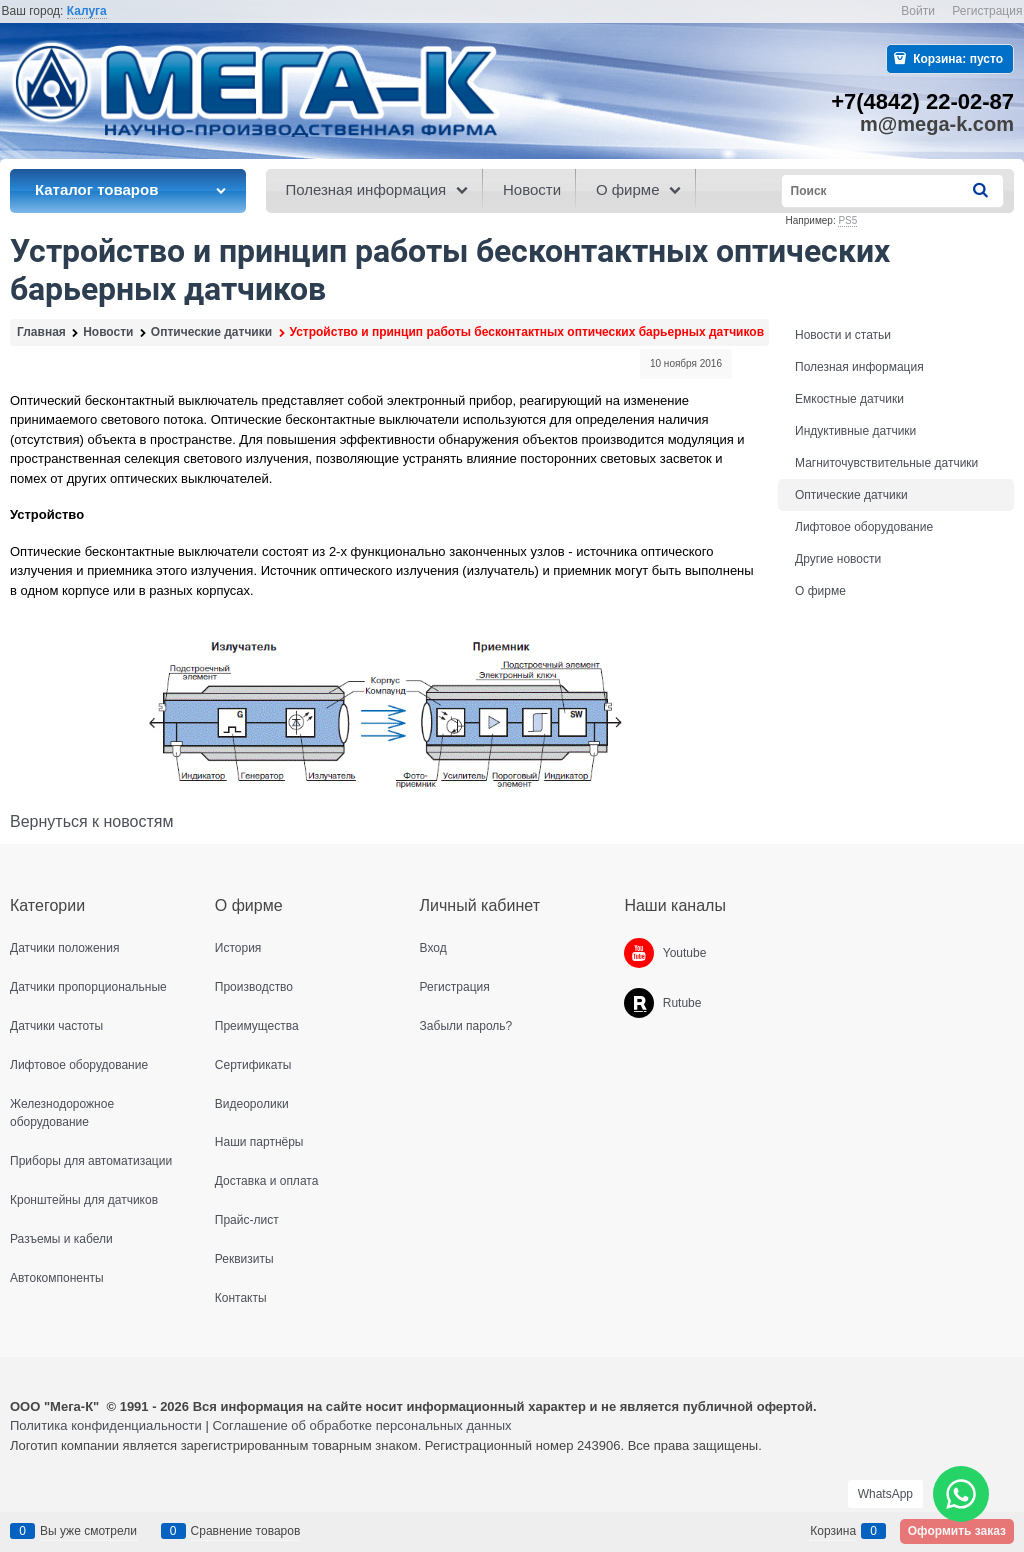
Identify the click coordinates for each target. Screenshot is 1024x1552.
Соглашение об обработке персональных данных (361, 1425)
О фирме (820, 591)
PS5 (847, 220)
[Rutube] (639, 1003)
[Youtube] (639, 953)
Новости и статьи (843, 335)
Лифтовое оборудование (864, 527)
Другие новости (838, 559)
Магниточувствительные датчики (886, 463)
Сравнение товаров (246, 1531)
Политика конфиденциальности (106, 1425)
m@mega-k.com (937, 124)
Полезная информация (859, 367)
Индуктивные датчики (855, 431)
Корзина (833, 1531)
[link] (87, 11)
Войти (918, 11)
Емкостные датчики (849, 399)
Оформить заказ (957, 1531)
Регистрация (987, 11)
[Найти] (982, 190)
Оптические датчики (851, 495)
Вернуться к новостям (91, 821)
